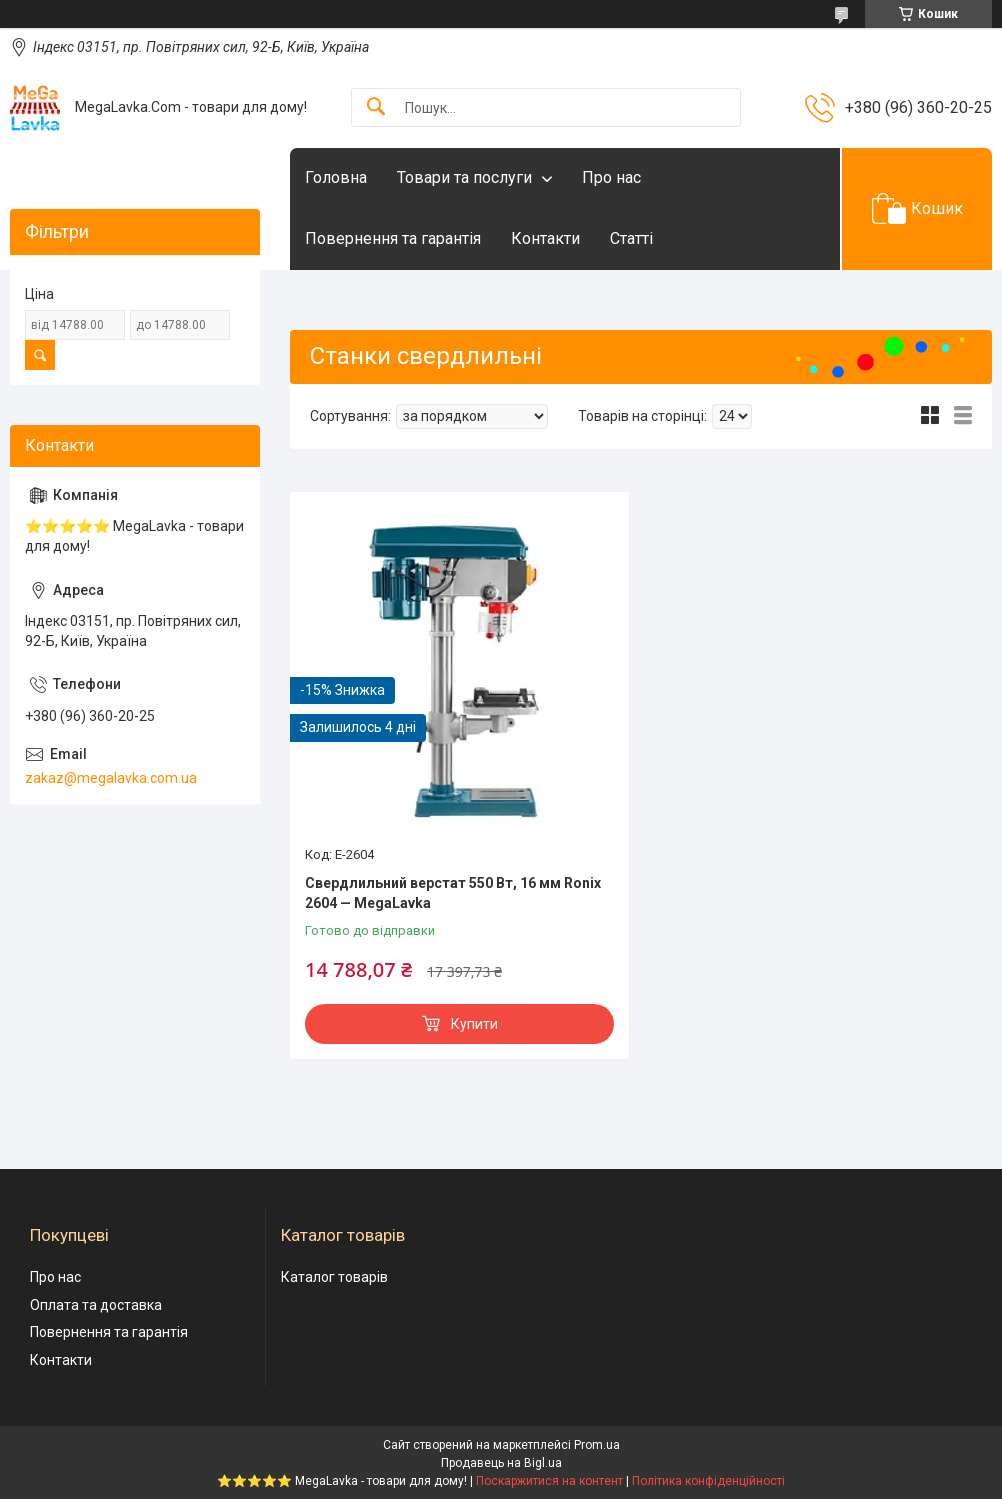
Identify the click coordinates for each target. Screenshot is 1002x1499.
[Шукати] (376, 107)
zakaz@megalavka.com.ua (111, 778)
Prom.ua (597, 1445)
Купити (474, 1024)
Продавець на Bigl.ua (501, 1463)
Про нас (611, 177)
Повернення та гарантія (393, 238)
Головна (336, 177)
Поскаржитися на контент (549, 1481)
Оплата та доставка (96, 1305)
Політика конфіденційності (708, 1481)
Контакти (545, 238)
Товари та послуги (464, 177)
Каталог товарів (334, 1277)
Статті (631, 238)
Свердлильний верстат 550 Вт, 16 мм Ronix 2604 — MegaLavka (453, 893)
